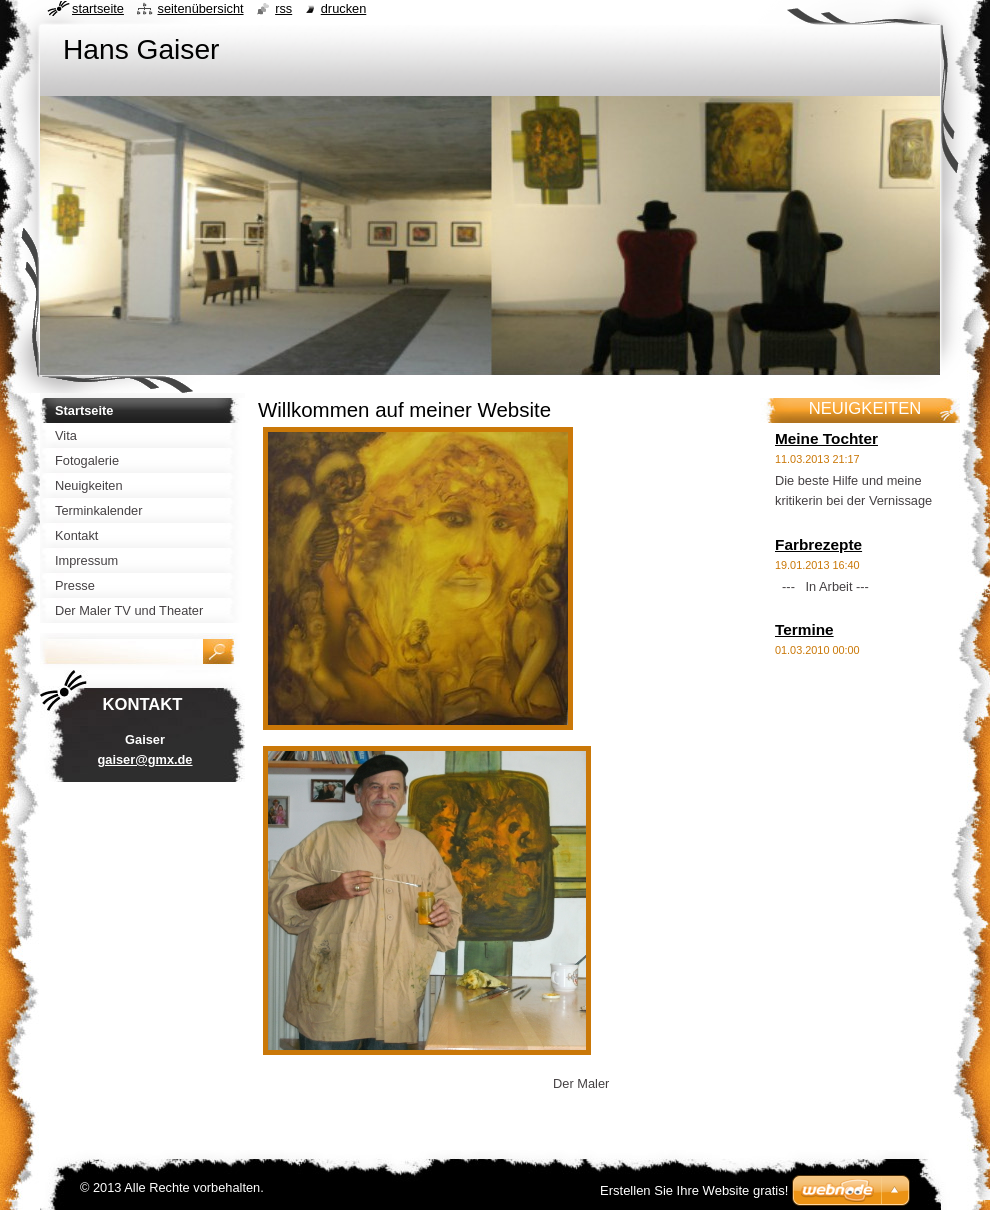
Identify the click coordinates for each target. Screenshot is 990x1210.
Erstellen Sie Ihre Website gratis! (694, 1190)
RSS (283, 8)
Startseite (98, 8)
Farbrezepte (818, 544)
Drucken (344, 8)
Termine (804, 629)
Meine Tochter (826, 438)
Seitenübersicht (200, 8)
